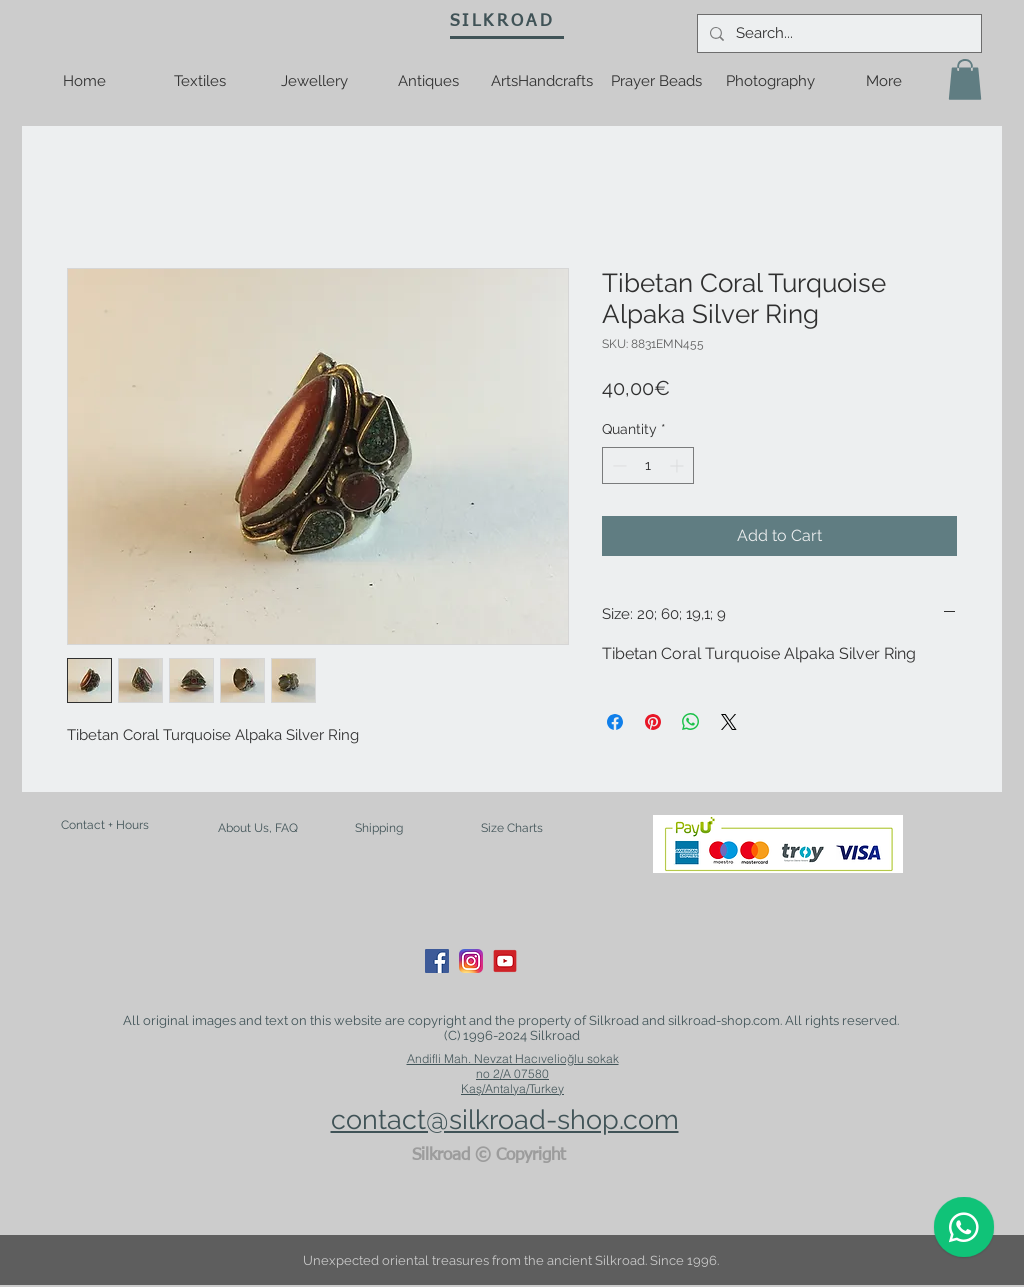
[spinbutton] (648, 465)
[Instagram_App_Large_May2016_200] (471, 961)
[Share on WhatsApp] (691, 722)
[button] (965, 79)
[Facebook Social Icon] (437, 961)
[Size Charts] (512, 829)
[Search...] (837, 33)
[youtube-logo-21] (505, 961)
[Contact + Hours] (105, 825)
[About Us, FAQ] (258, 828)
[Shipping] (378, 829)
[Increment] (678, 465)
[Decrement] (617, 465)
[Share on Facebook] (615, 722)
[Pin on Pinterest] (653, 722)
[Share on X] (729, 722)
